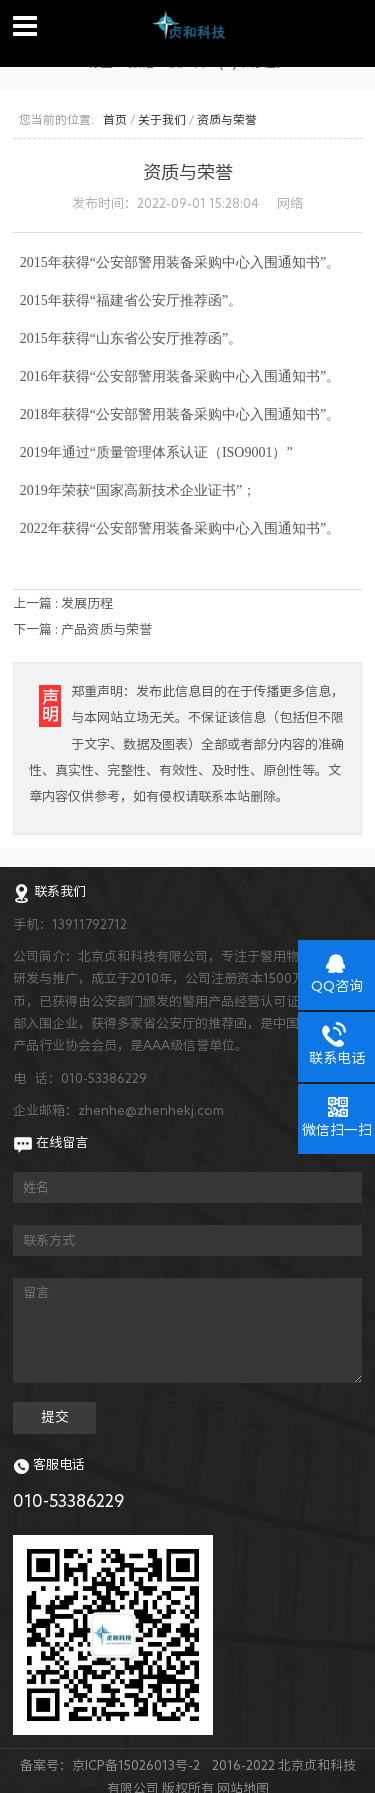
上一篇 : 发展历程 (63, 603)
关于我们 (162, 119)
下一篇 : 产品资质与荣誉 (82, 629)
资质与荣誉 (227, 119)
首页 (115, 119)
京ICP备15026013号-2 (136, 1765)
